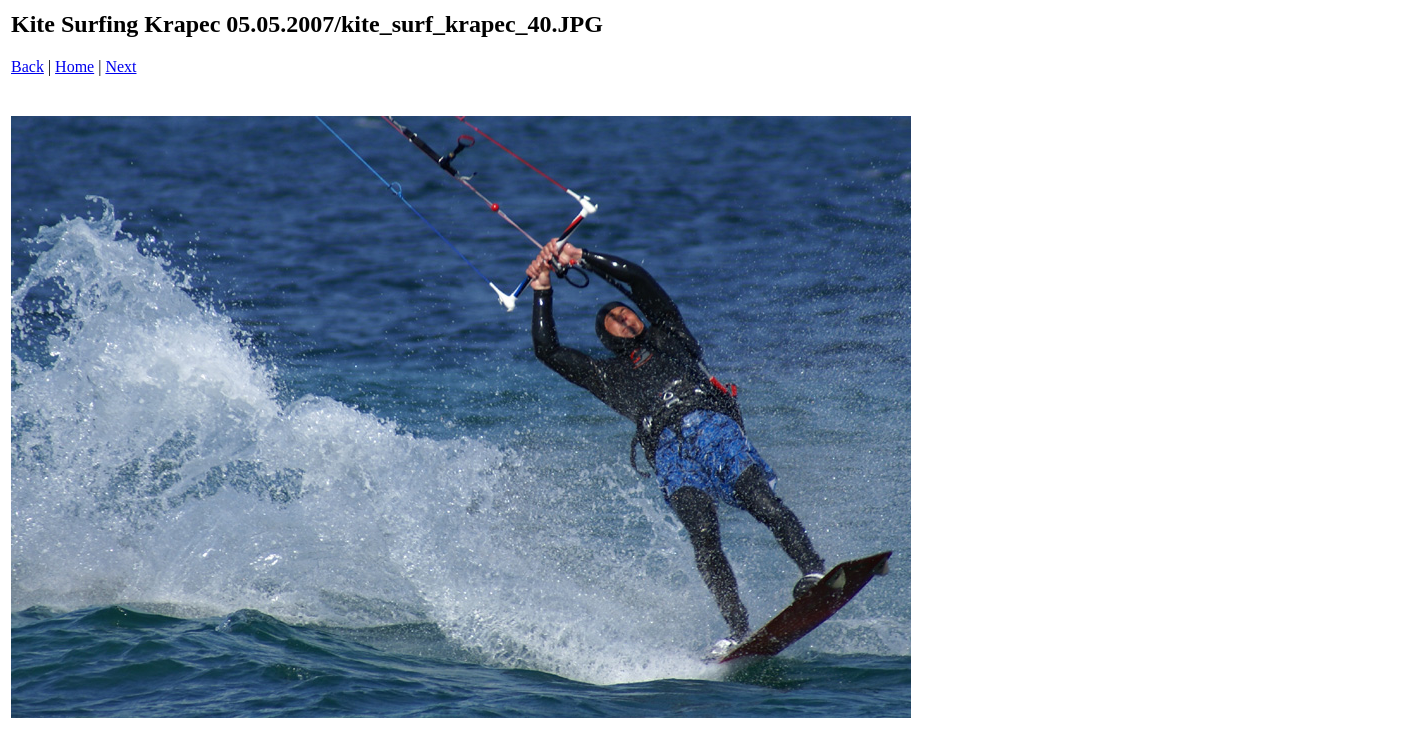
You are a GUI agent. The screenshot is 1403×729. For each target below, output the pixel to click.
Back (27, 66)
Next (120, 66)
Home (74, 66)
